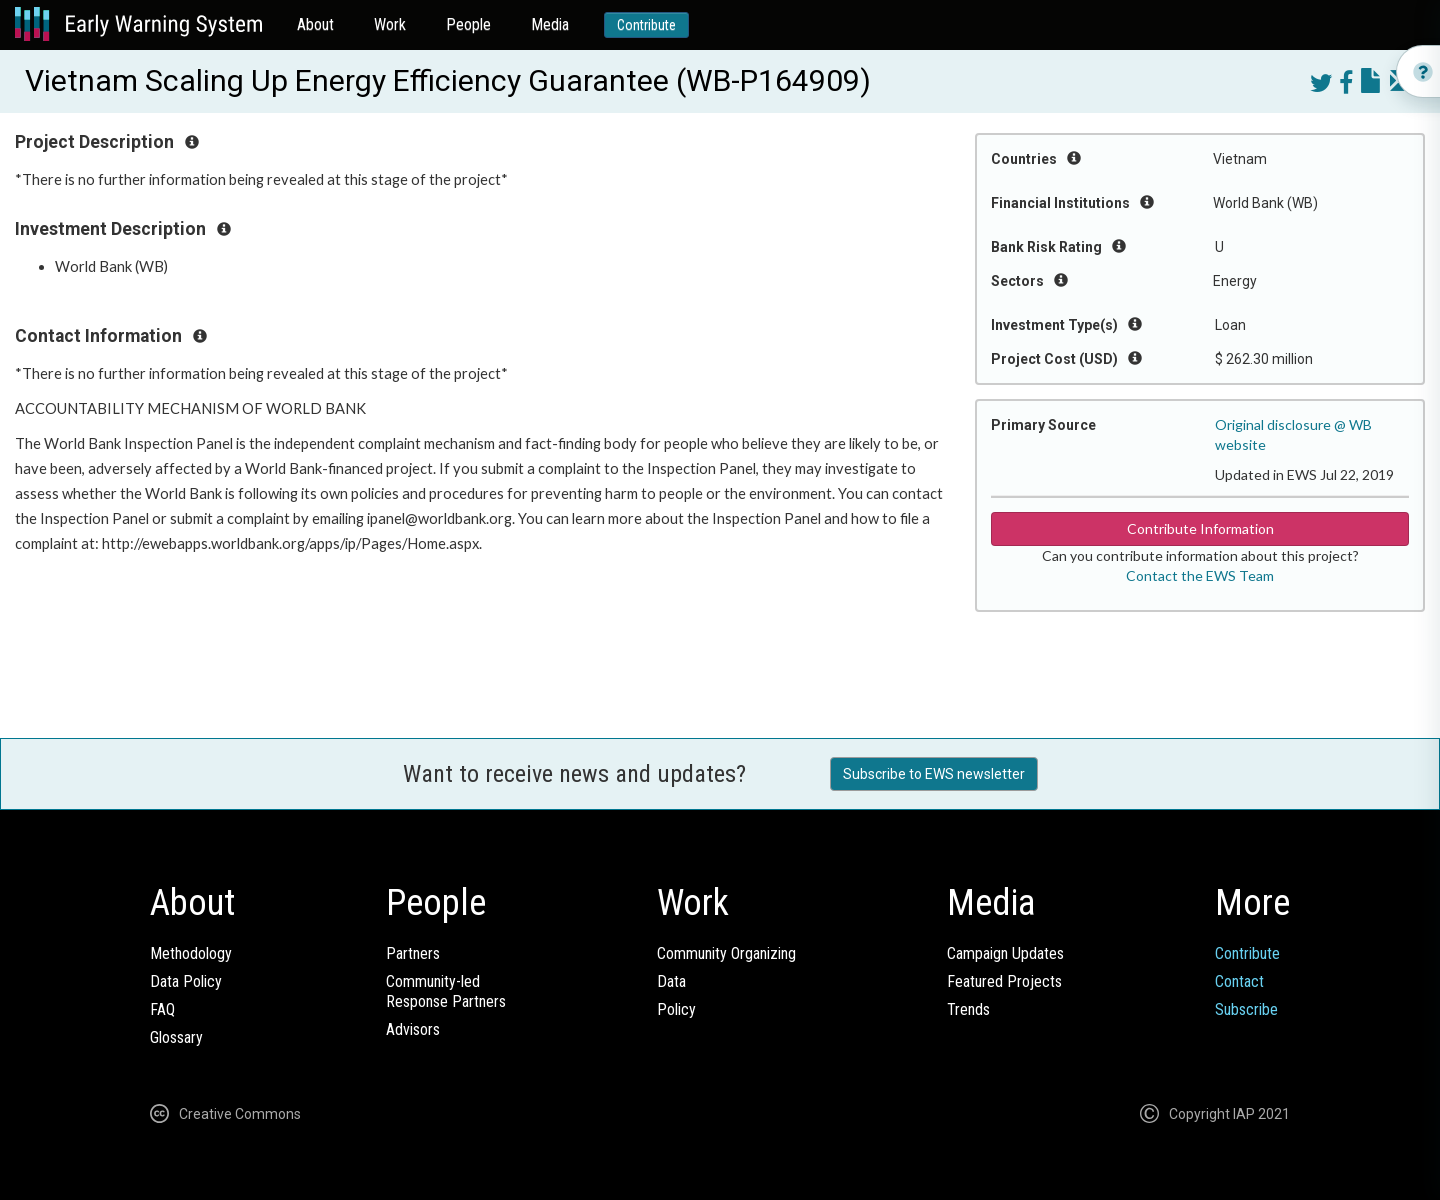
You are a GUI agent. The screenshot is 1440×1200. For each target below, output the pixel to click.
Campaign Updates (1005, 953)
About (315, 24)
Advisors (413, 1029)
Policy (676, 1009)
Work (390, 24)
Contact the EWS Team (1200, 575)
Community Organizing (726, 953)
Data (671, 981)
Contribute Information (1200, 528)
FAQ (162, 1009)
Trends (968, 1009)
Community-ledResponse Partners (446, 991)
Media (550, 24)
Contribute (646, 25)
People (468, 24)
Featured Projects (1004, 981)
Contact (1239, 981)
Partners (413, 953)
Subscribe (1246, 1009)
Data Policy (186, 981)
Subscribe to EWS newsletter (934, 774)
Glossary (176, 1037)
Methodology (191, 953)
